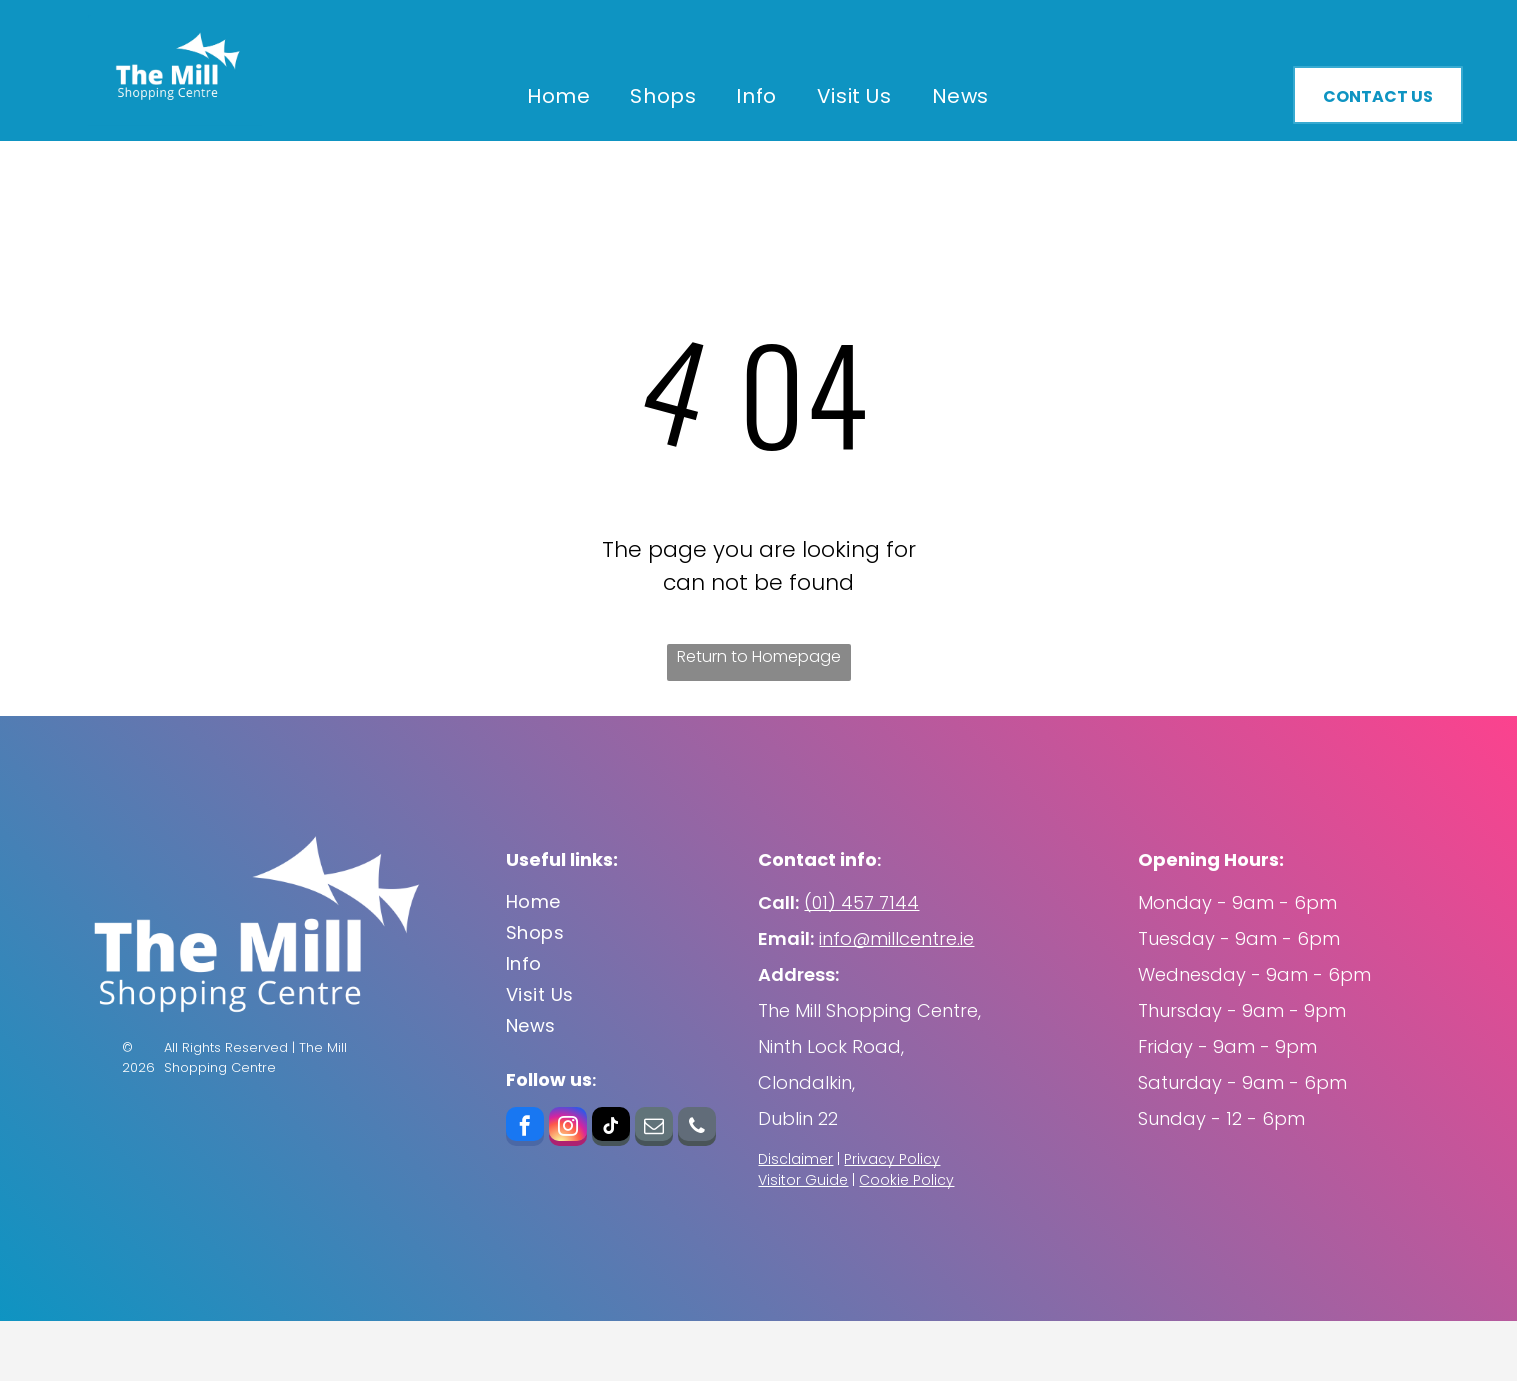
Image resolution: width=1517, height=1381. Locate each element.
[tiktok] (611, 1129)
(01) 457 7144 (861, 902)
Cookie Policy (906, 1180)
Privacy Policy (892, 1159)
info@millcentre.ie (896, 938)
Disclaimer (795, 1159)
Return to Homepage (759, 656)
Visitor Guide (803, 1180)
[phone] (697, 1129)
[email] (654, 1129)
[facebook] (525, 1129)
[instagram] (568, 1129)
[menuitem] (558, 96)
